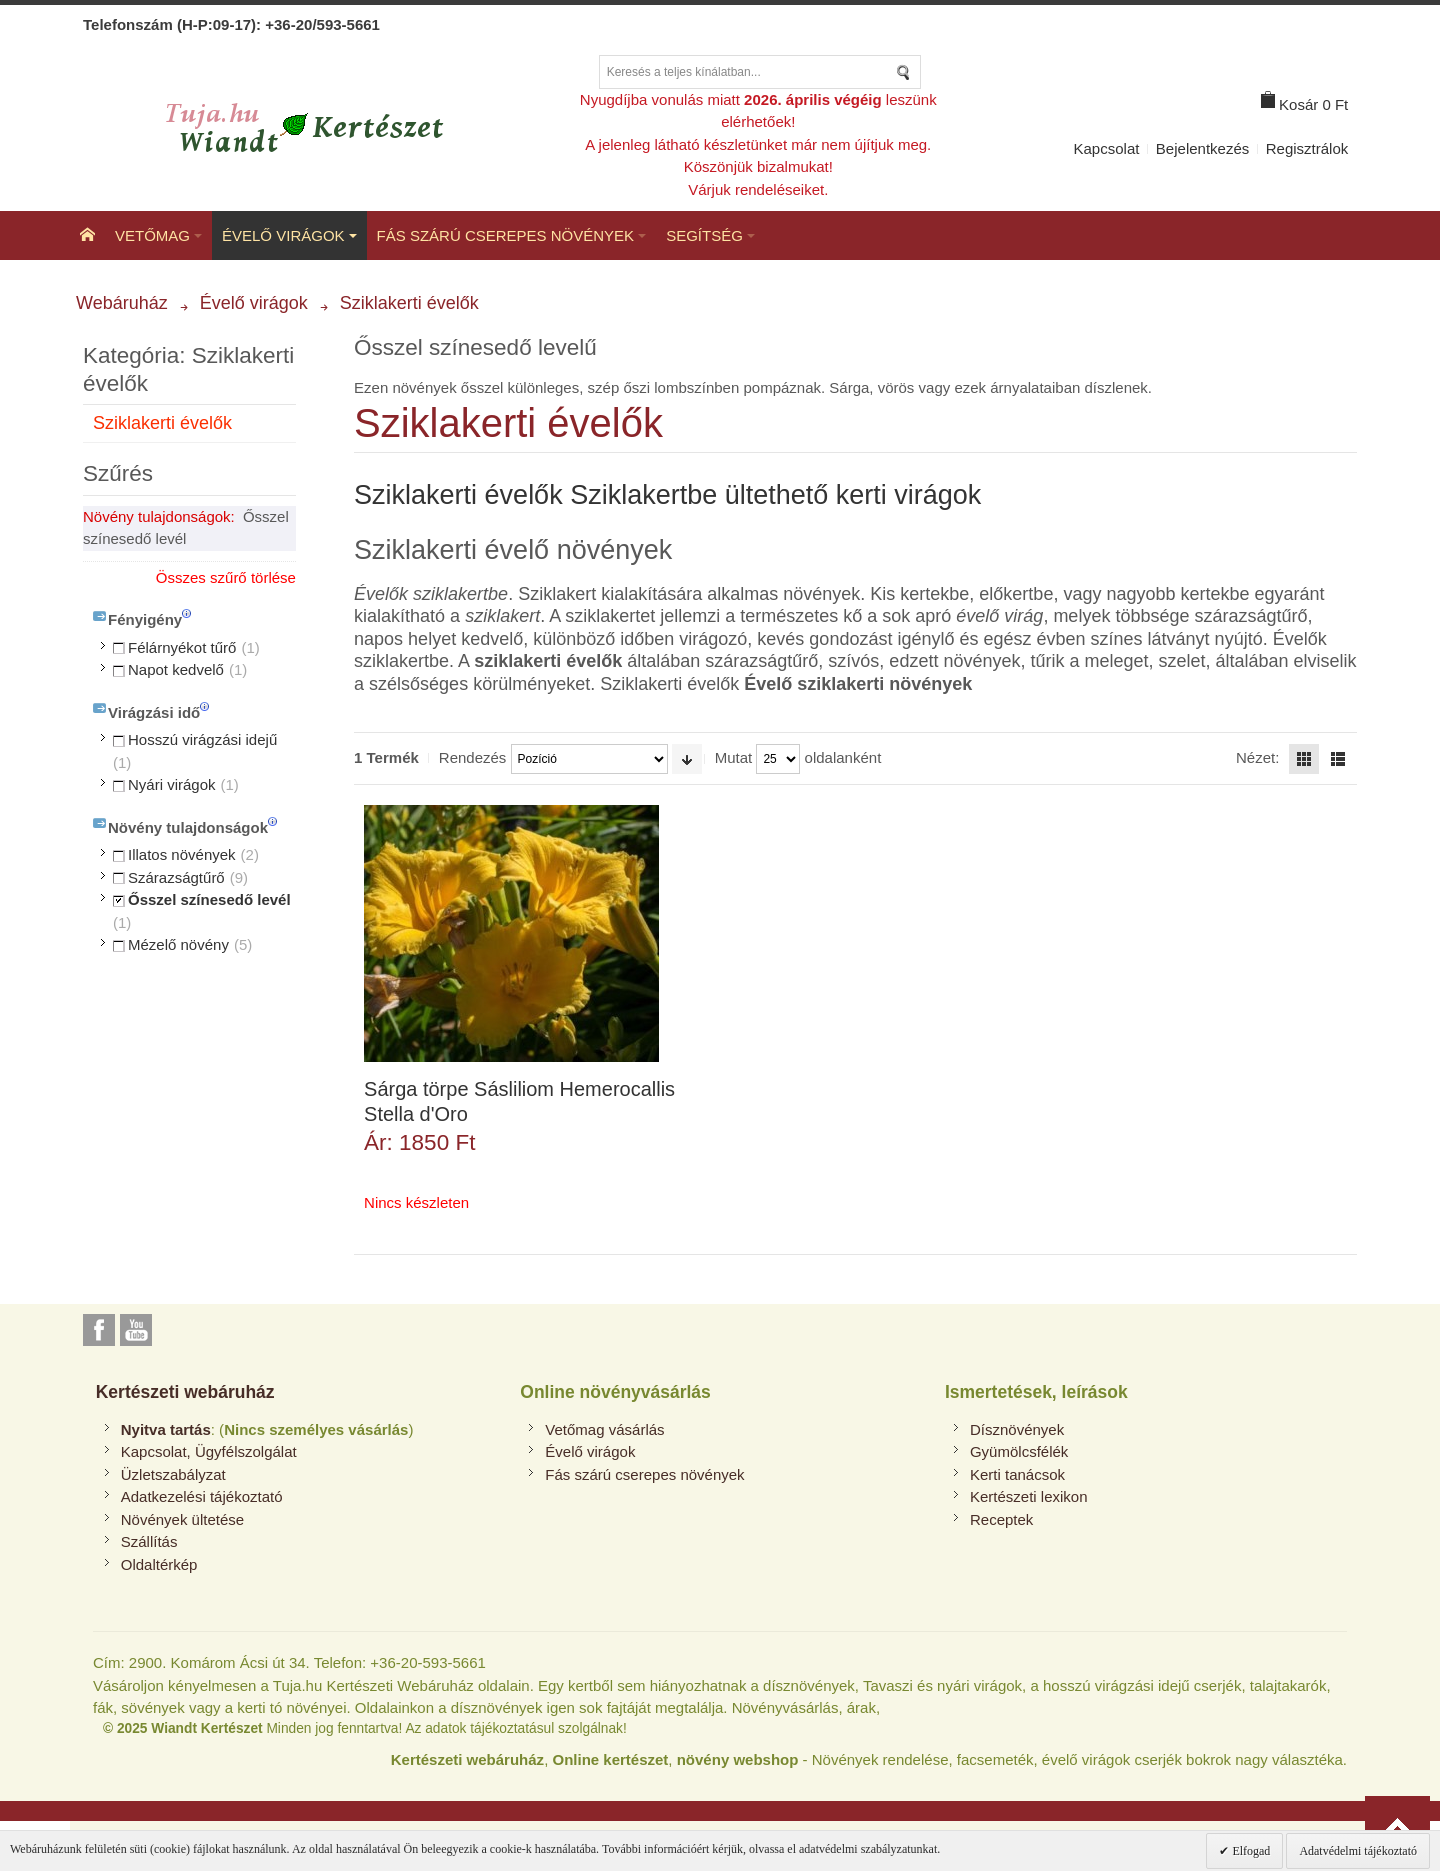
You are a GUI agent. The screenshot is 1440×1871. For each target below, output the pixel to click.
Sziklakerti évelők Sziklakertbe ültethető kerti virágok (667, 495)
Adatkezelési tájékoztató (202, 1496)
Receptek (1001, 1519)
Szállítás (149, 1541)
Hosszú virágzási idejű (202, 739)
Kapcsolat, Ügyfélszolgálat (209, 1451)
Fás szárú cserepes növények (644, 1474)
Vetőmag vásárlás (604, 1429)
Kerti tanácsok (1017, 1474)
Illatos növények (182, 854)
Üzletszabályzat (173, 1474)
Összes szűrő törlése (226, 577)
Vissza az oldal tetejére (1397, 1828)
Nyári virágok (172, 784)
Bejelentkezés (1202, 148)
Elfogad (1249, 1851)
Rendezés (473, 757)
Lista (1338, 759)
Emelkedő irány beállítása (687, 759)
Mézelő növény (178, 944)
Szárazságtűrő (176, 877)
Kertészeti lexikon (1029, 1496)
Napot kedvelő (176, 669)
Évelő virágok (590, 1451)
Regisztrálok (1307, 148)
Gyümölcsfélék (1019, 1451)
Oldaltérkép (159, 1564)
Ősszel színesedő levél (209, 899)
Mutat (734, 757)
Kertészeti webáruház (185, 1392)
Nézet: (1257, 757)
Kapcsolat (1107, 148)
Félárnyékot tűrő (182, 647)
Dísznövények (1017, 1429)
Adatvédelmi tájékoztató (1358, 1851)
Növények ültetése (182, 1519)
